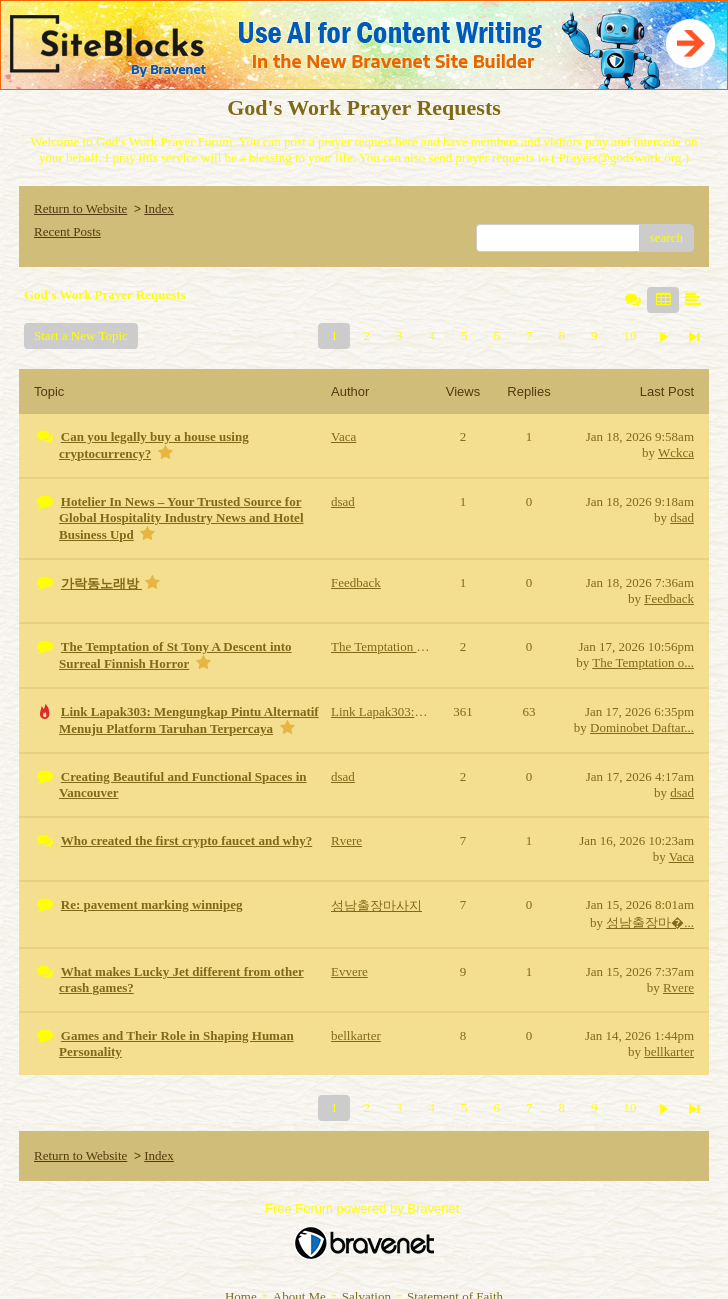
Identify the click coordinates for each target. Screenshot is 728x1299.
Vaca (681, 856)
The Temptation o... (643, 662)
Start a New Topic (81, 335)
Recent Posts (67, 231)
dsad (682, 517)
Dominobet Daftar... (642, 727)
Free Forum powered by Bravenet (364, 1208)
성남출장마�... (650, 922)
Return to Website (80, 208)
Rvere (678, 987)
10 (629, 335)
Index (159, 208)
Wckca (676, 452)
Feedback (669, 598)
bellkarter (669, 1051)
